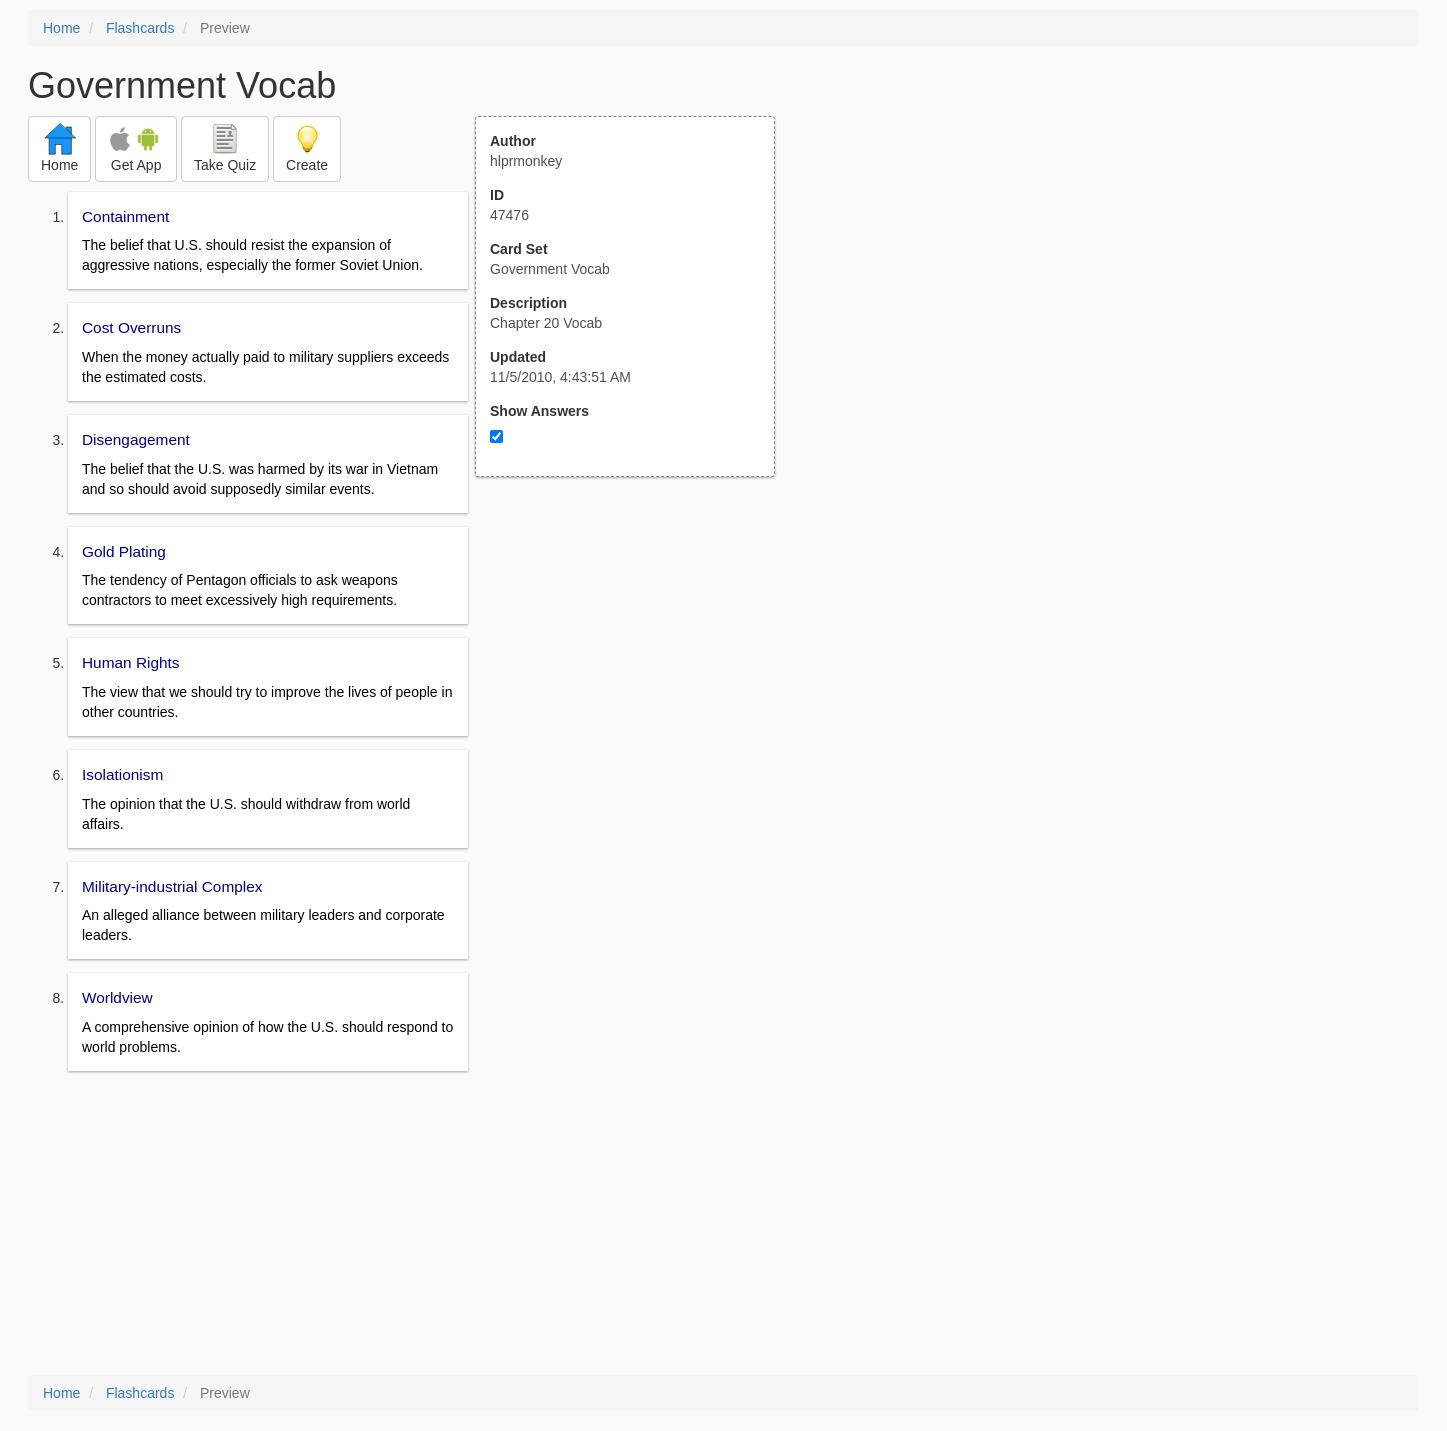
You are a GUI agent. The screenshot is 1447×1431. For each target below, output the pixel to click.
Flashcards (140, 28)
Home (61, 28)
